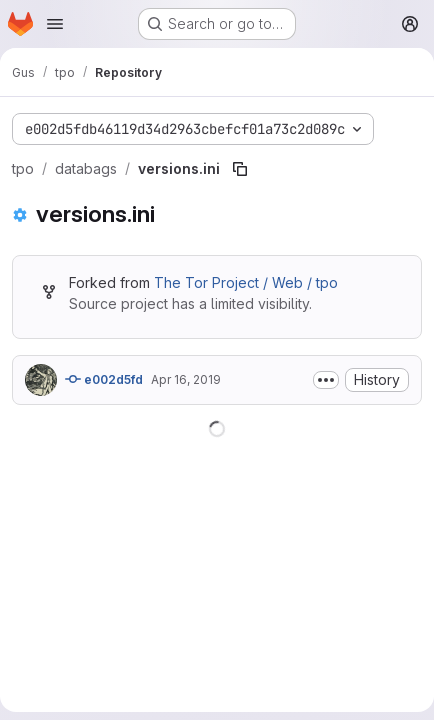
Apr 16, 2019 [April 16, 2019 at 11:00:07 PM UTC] (186, 379)
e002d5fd (104, 379)
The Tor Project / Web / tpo (246, 282)
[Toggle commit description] (326, 380)
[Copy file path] (240, 169)
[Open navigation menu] (55, 24)
